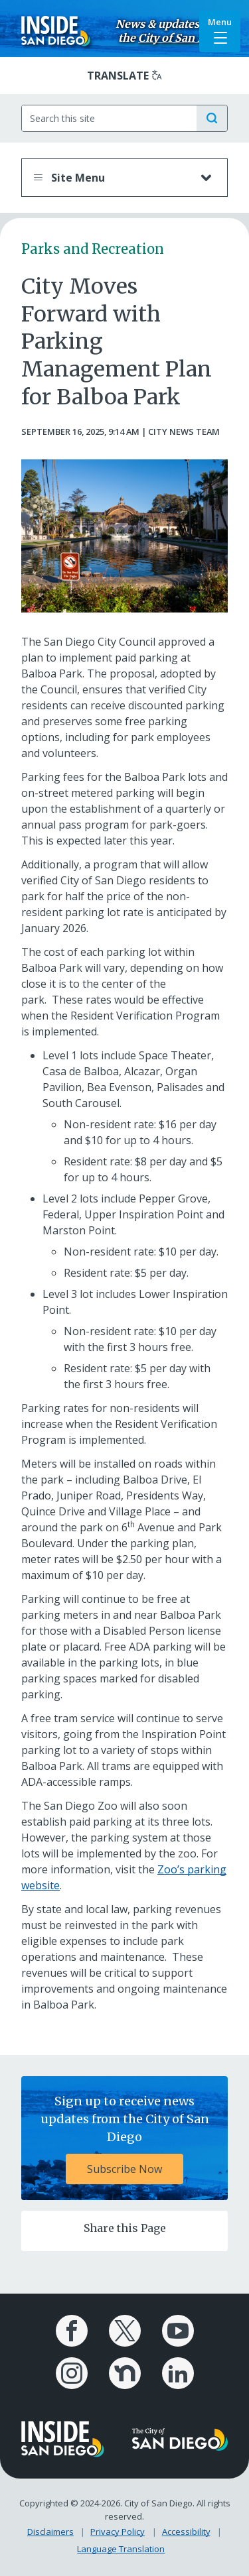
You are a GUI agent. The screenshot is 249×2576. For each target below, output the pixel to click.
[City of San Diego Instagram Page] (72, 2373)
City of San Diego (183, 37)
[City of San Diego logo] (180, 2438)
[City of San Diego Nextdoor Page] (125, 2373)
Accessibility (186, 2532)
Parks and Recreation (92, 249)
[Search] (109, 118)
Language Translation (121, 2549)
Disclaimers (50, 2532)
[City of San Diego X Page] (125, 2331)
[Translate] (124, 75)
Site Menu (111, 177)
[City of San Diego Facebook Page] (72, 2331)
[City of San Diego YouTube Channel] (178, 2331)
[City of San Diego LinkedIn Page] (178, 2373)
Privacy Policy (117, 2532)
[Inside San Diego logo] (55, 30)
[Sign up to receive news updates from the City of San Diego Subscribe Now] (124, 2138)
